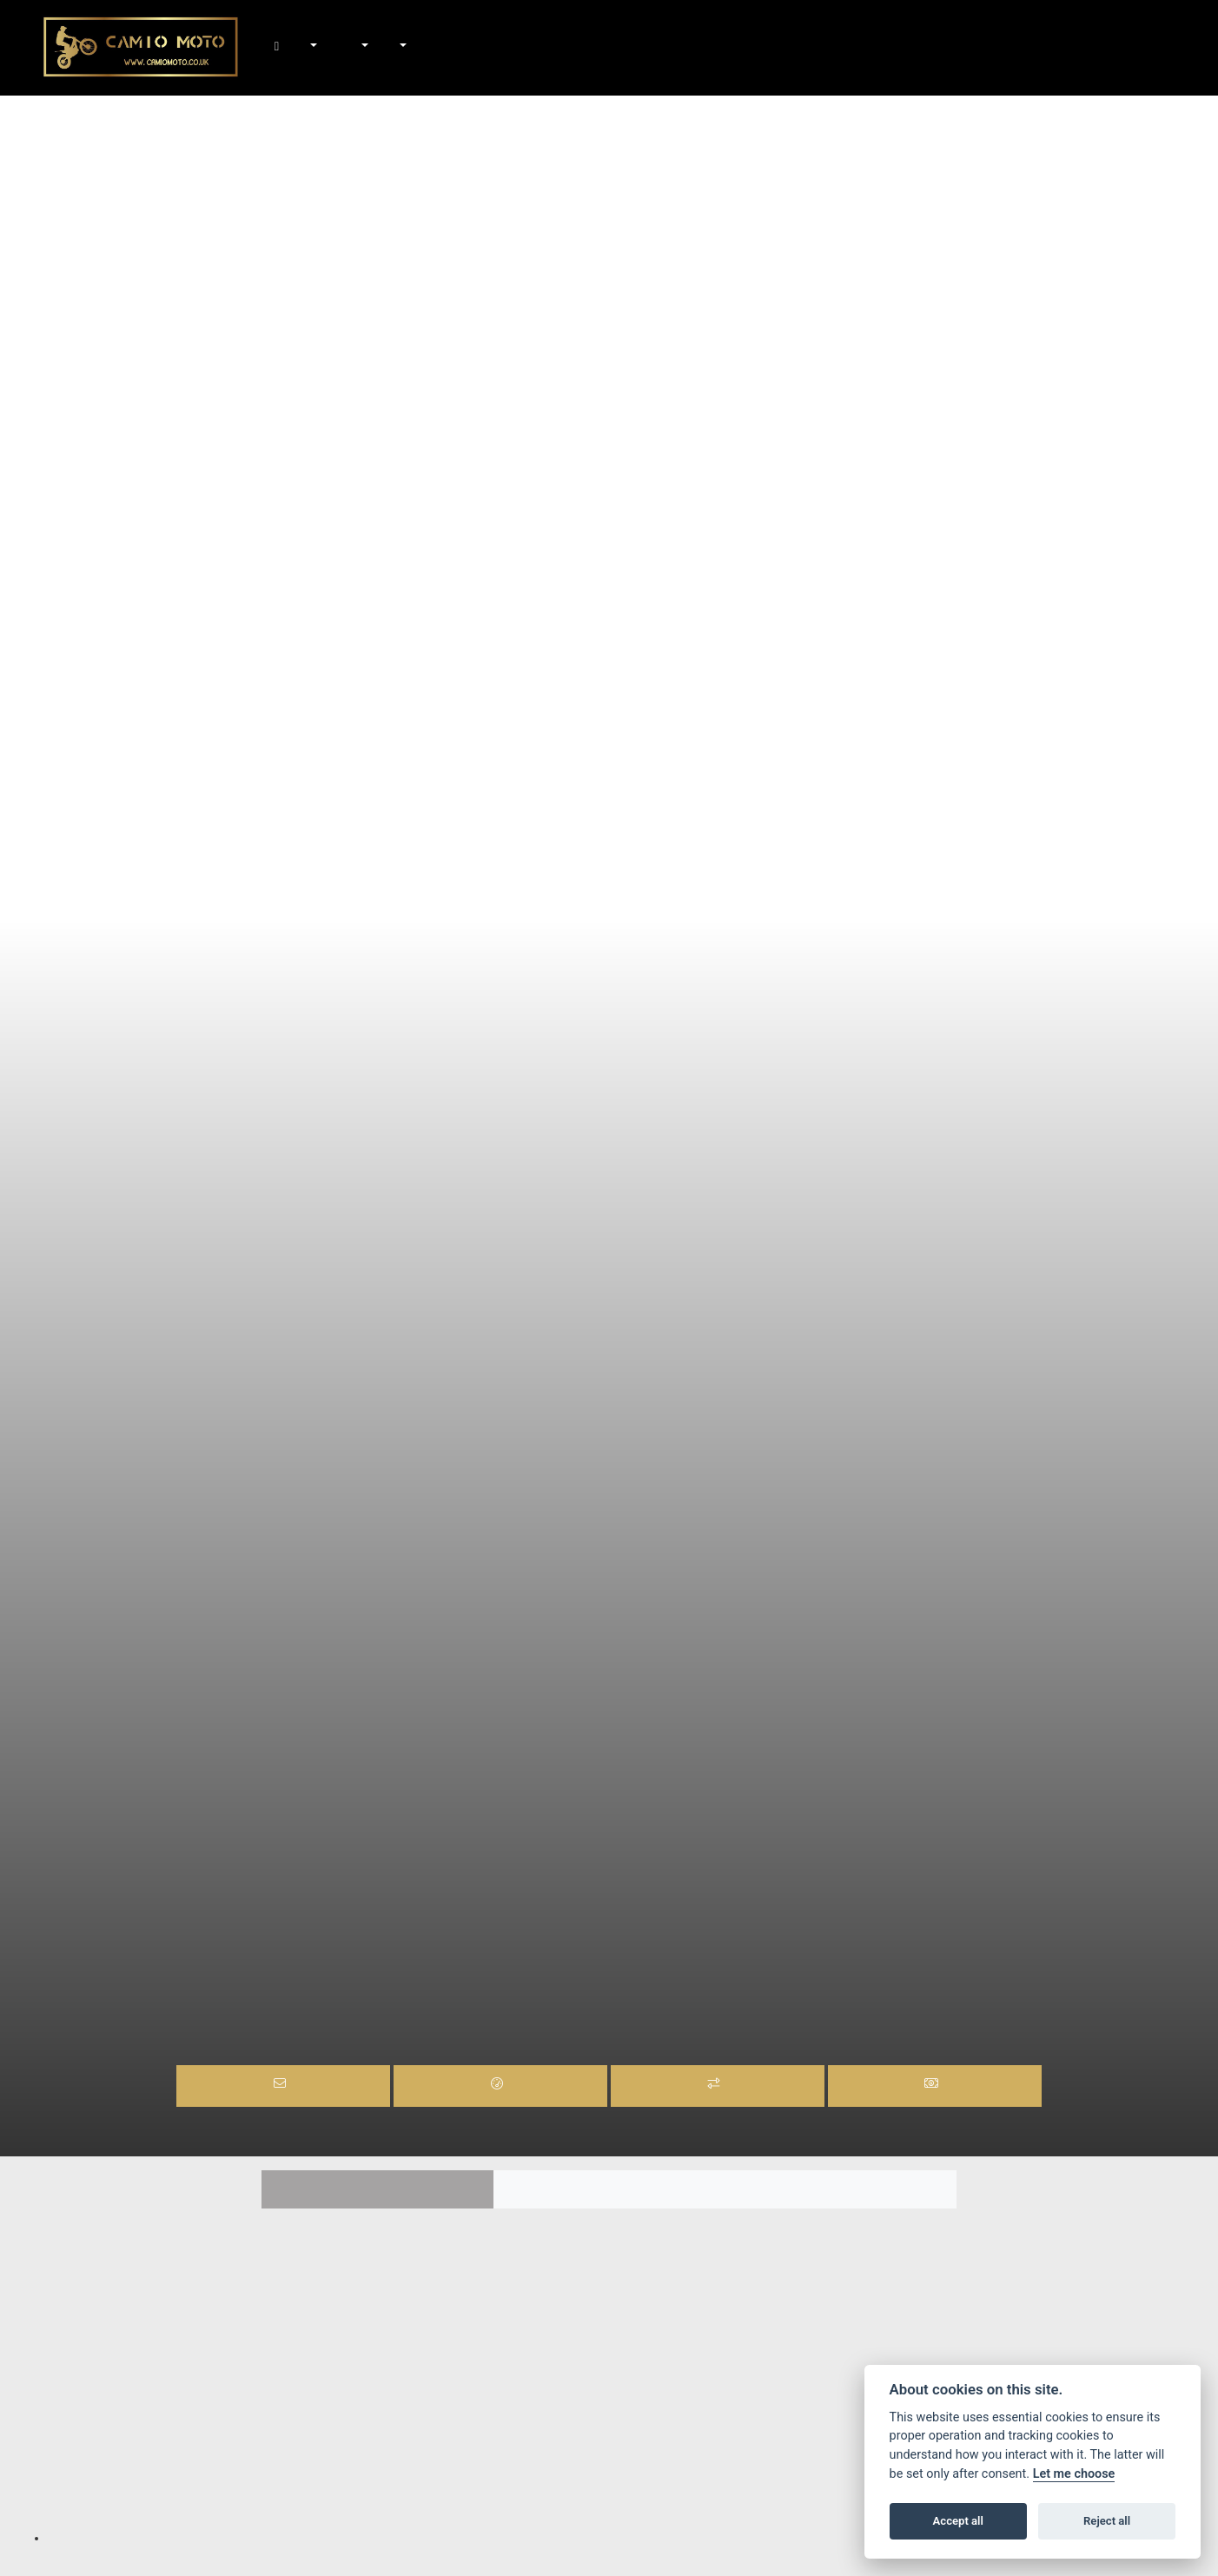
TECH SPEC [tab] (841, 2190)
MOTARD (602, 1972)
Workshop (364, 47)
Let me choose (1074, 2474)
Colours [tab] (609, 2190)
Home (293, 47)
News (382, 47)
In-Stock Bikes (331, 47)
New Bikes (312, 47)
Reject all (1106, 2520)
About (401, 47)
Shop (345, 47)
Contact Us (420, 47)
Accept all (958, 2520)
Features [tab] (377, 2190)
